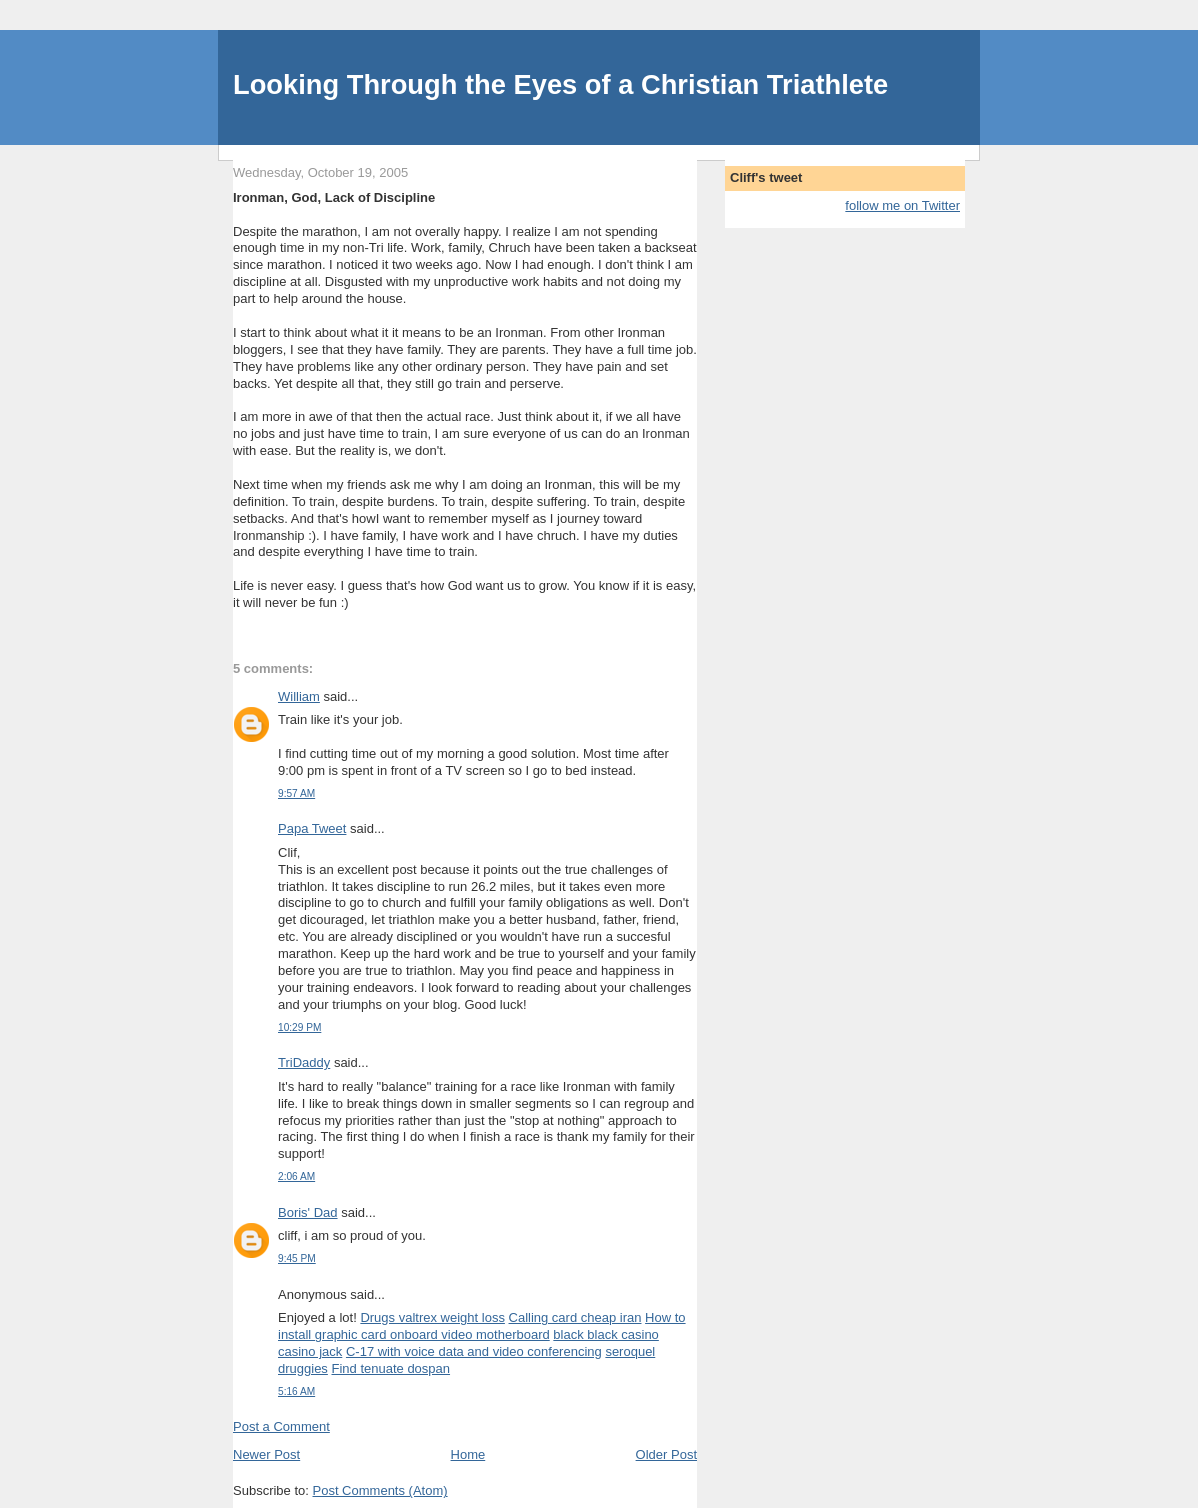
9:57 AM (296, 793)
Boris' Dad (308, 1212)
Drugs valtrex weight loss (432, 1317)
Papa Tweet (312, 828)
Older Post (666, 1454)
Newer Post (266, 1454)
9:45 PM (297, 1258)
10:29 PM (299, 1027)
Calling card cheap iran (575, 1317)
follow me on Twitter (902, 205)
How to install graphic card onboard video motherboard (482, 1326)
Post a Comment (281, 1426)
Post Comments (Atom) (380, 1490)
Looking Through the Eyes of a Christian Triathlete (560, 84)
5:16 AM (296, 1391)
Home (468, 1454)
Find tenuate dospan (391, 1368)
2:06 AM (296, 1176)
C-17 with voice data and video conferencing (474, 1351)
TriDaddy (304, 1062)
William (299, 696)
